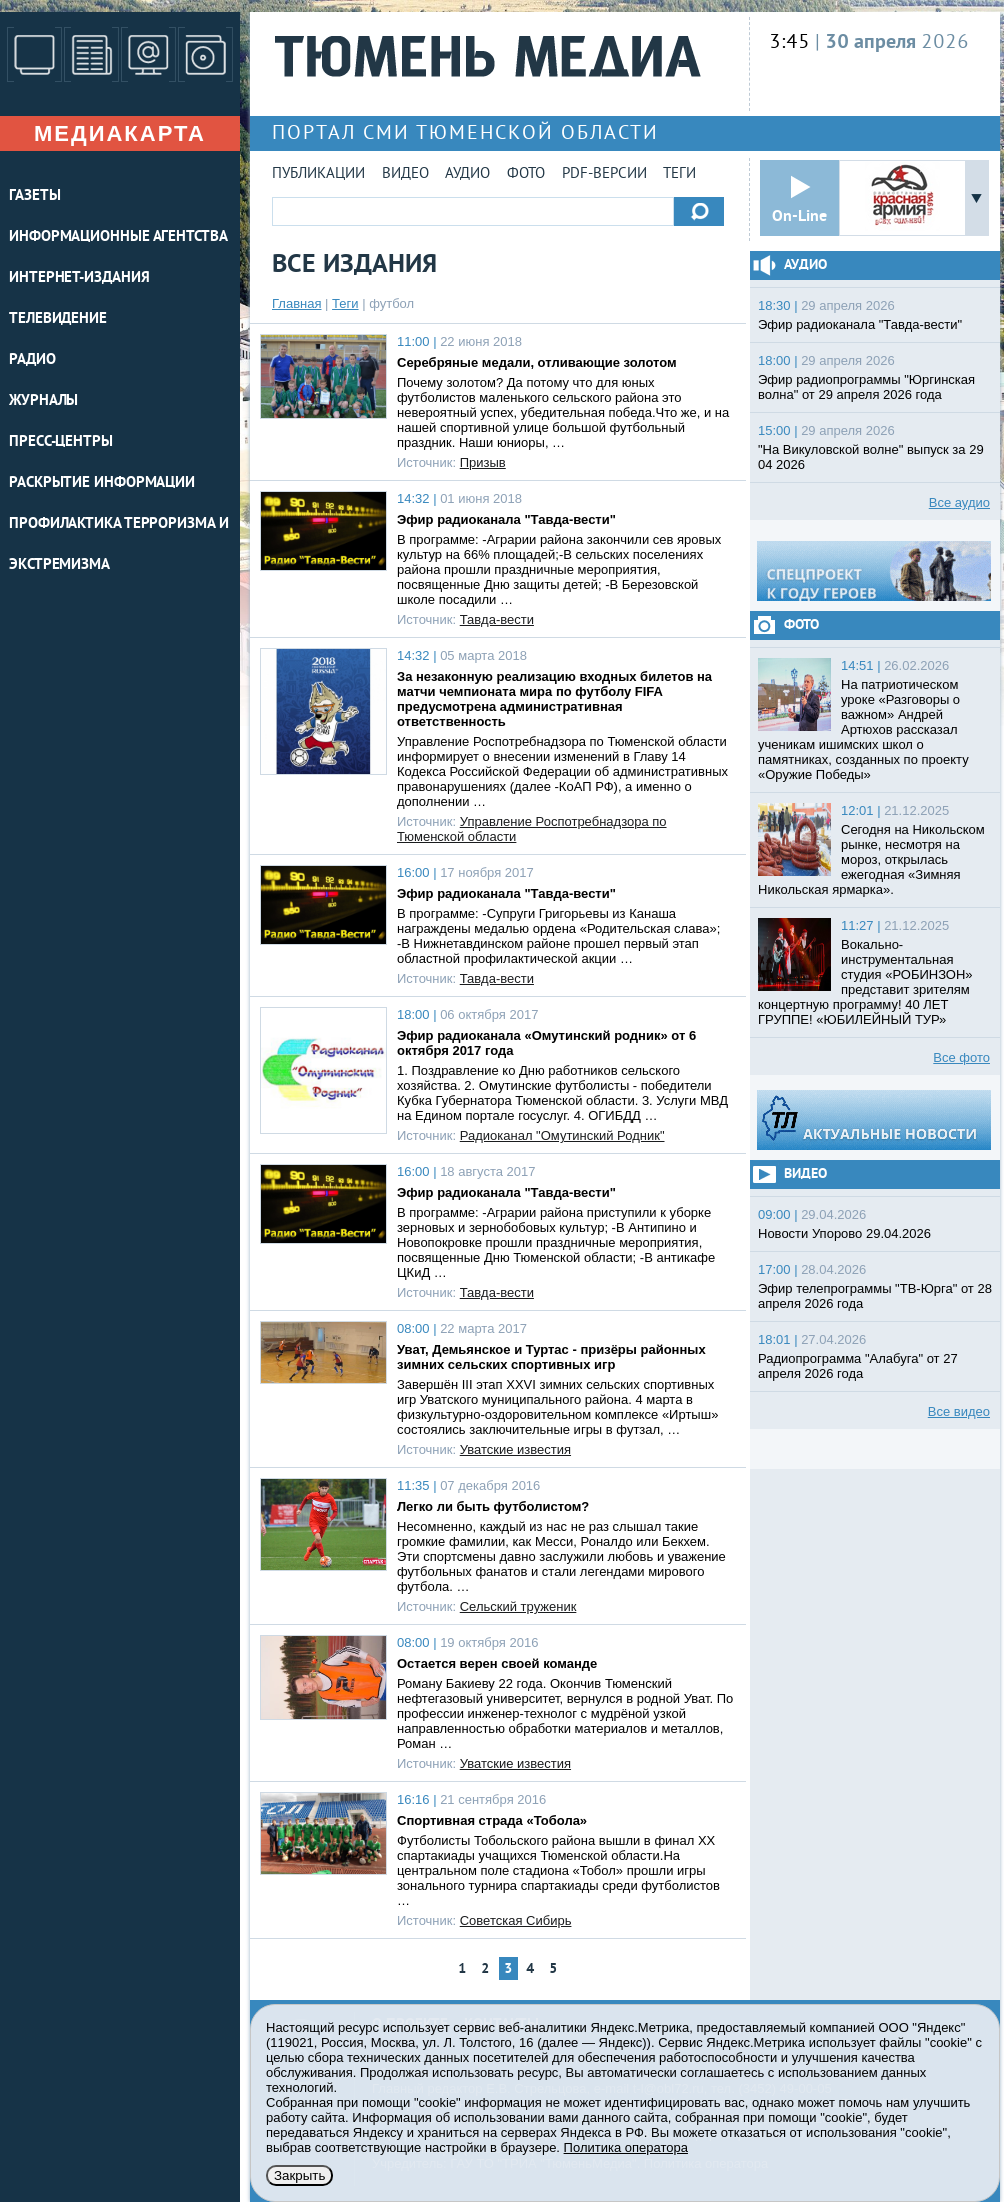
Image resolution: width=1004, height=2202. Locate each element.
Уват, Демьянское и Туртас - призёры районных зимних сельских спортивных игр (551, 1357)
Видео (405, 174)
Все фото (961, 1057)
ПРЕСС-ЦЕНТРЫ (61, 442)
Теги (679, 174)
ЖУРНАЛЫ (43, 401)
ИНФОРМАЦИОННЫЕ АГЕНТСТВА (118, 237)
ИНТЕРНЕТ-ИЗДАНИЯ (79, 278)
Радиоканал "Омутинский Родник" (562, 1135)
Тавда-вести (497, 619)
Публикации (318, 174)
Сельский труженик (518, 1606)
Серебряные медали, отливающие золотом (537, 362)
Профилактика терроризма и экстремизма (119, 545)
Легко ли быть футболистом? (493, 1506)
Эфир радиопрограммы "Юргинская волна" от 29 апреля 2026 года (866, 387)
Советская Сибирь (516, 1920)
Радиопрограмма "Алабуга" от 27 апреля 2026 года (858, 1366)
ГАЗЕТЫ (34, 196)
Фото (526, 174)
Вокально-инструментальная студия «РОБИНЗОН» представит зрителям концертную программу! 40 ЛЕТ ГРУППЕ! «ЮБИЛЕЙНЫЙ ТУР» (865, 982)
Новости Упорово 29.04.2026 (844, 1233)
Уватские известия (515, 1449)
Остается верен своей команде (497, 1663)
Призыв (483, 462)
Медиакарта (120, 133)
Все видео (959, 1411)
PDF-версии (604, 174)
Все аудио (959, 502)
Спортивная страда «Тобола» (492, 1820)
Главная (296, 303)
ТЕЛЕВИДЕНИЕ (58, 319)
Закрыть (299, 2175)
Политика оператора (626, 2147)
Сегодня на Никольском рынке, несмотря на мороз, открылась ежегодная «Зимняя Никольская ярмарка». (871, 859)
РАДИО (32, 360)
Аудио (467, 174)
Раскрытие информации (102, 483)
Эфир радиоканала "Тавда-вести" (506, 519)
